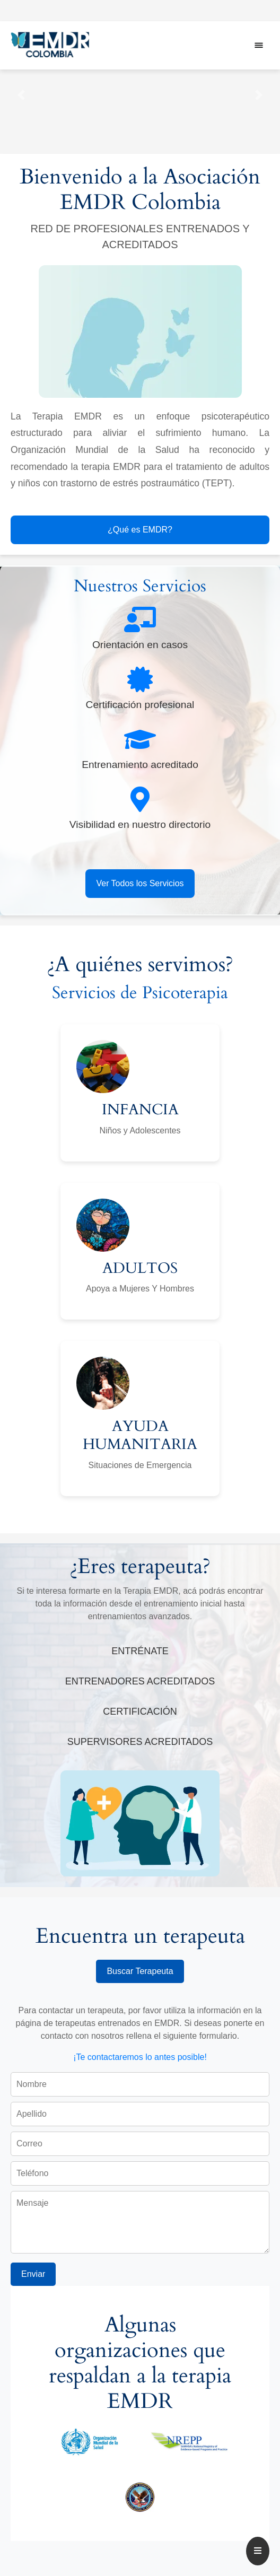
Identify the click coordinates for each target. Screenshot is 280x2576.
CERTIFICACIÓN (140, 1711)
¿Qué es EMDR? (140, 529)
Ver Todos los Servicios (139, 883)
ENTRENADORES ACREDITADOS (140, 1681)
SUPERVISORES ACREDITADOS (140, 1741)
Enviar (33, 2273)
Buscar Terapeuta (140, 1971)
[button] (21, 95)
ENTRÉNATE (140, 1651)
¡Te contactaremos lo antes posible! (140, 2057)
